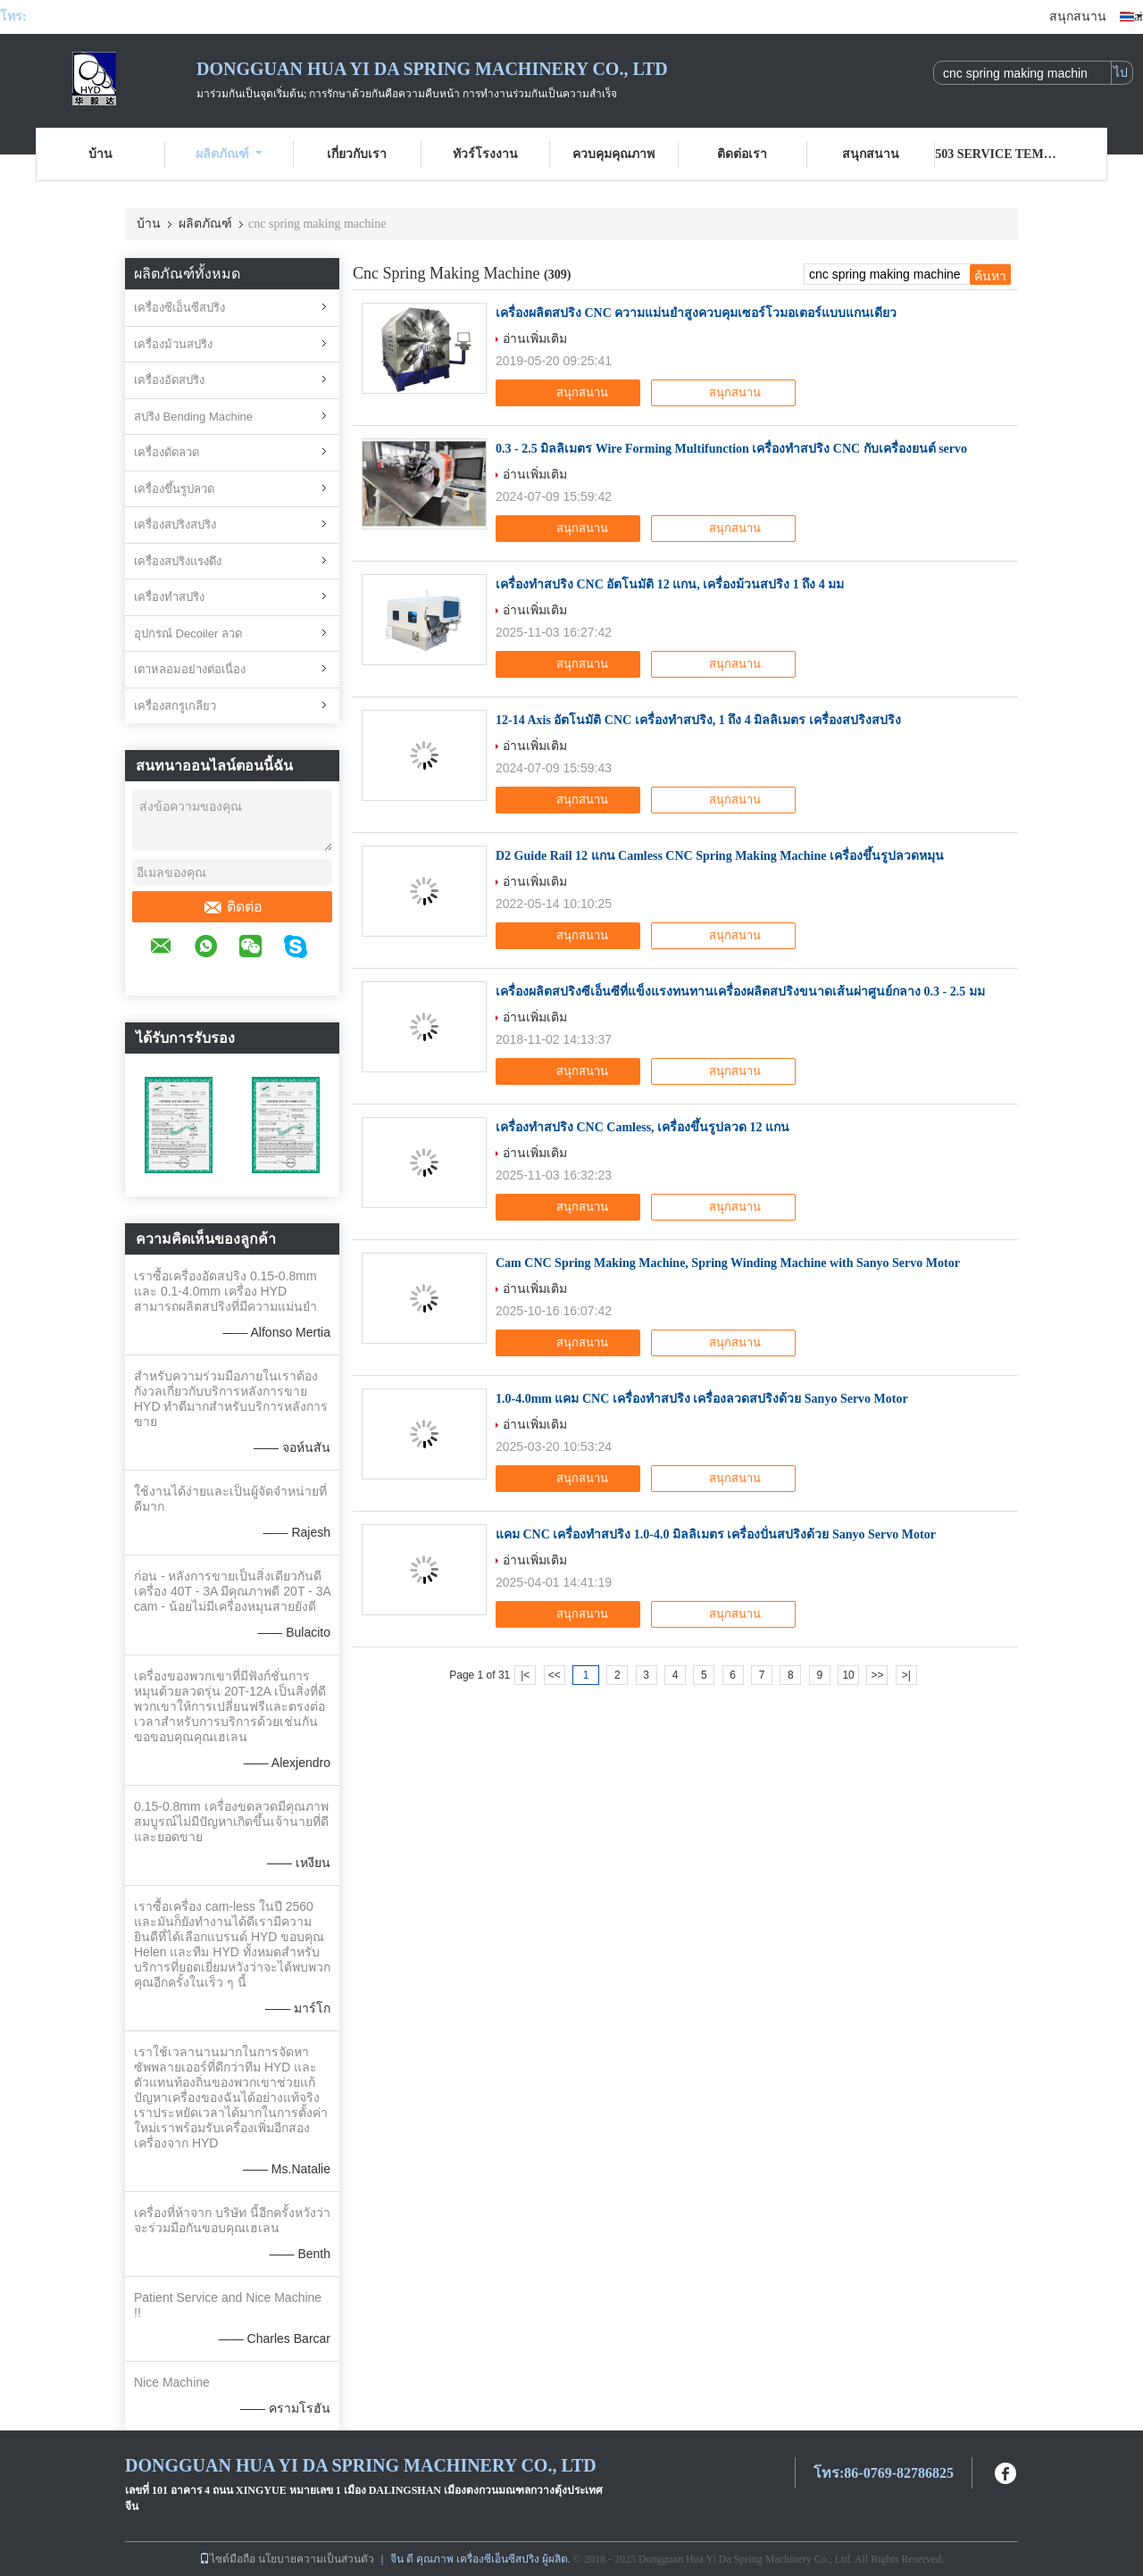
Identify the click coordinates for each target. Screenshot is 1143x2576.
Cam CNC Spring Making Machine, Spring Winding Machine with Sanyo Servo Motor (728, 1263)
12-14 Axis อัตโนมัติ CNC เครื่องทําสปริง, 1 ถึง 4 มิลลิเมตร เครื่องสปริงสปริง (698, 720)
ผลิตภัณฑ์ (229, 154)
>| (906, 1675)
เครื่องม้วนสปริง (173, 344)
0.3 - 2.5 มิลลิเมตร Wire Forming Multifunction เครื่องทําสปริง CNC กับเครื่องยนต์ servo (731, 448)
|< (525, 1675)
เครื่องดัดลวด (166, 452)
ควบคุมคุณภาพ (613, 154)
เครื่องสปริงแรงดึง (177, 561)
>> (877, 1675)
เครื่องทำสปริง (169, 597)
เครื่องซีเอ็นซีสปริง (179, 307)
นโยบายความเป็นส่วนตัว (316, 2559)
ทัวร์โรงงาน (485, 154)
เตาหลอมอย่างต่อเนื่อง (190, 669)
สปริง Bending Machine (193, 416)
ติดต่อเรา (742, 154)
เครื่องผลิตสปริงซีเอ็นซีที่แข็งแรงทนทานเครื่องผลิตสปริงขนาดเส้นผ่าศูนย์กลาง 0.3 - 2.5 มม (740, 991)
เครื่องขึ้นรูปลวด (174, 489)
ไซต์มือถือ (227, 2559)
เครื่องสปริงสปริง (175, 524)
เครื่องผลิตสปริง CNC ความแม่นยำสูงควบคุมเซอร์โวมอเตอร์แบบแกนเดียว (696, 313)
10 (848, 1675)
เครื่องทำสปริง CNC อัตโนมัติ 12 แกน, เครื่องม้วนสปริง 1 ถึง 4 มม (670, 584)
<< (554, 1675)
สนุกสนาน (1077, 16)
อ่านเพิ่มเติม (535, 338)
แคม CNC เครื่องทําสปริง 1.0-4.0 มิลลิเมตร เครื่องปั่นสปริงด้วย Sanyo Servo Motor (716, 1534)
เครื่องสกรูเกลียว (175, 706)
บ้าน (100, 154)
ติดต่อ (233, 907)
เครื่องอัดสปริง (169, 380)
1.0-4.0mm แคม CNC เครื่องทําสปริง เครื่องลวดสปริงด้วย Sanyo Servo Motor (702, 1398)
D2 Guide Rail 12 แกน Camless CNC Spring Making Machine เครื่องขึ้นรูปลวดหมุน (720, 856)
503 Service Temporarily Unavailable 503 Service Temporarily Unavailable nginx (999, 154)
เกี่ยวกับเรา (357, 154)
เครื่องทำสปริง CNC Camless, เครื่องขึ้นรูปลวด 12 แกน (642, 1127)
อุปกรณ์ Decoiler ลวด (188, 633)
